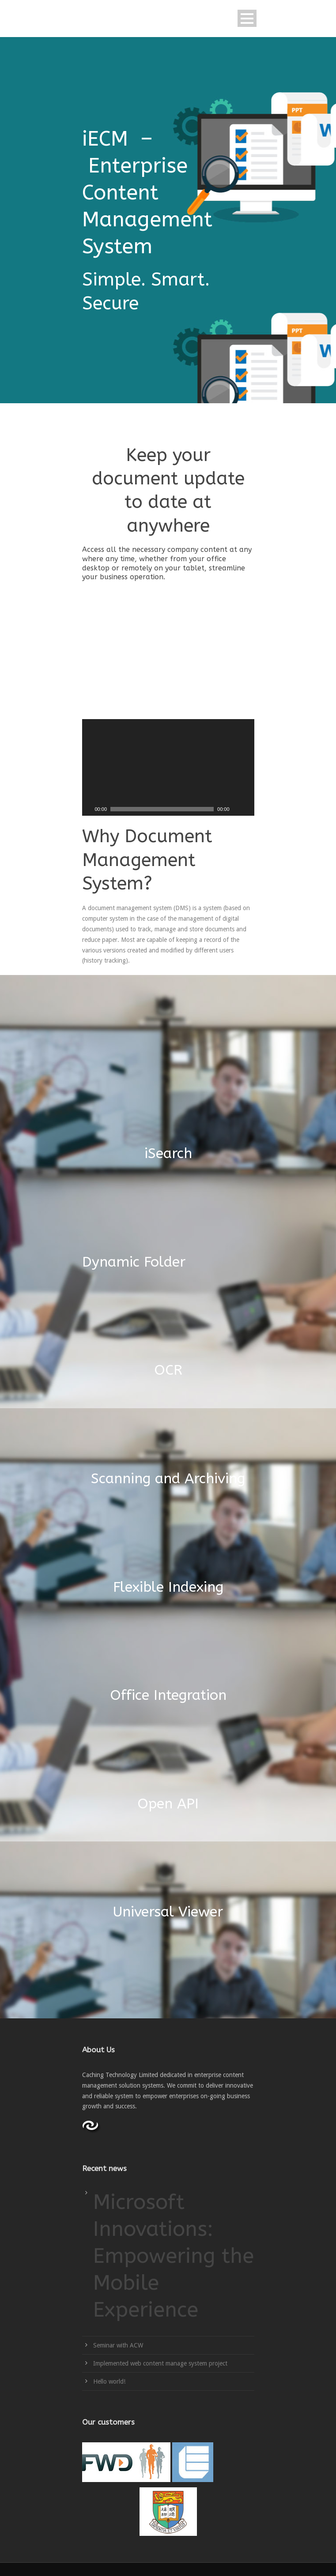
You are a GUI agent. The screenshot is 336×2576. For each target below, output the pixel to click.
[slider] (162, 809)
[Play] (87, 809)
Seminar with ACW (118, 2345)
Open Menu (247, 18)
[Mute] (236, 809)
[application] (168, 767)
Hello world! (109, 2381)
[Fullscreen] (248, 809)
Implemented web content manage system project (160, 2363)
